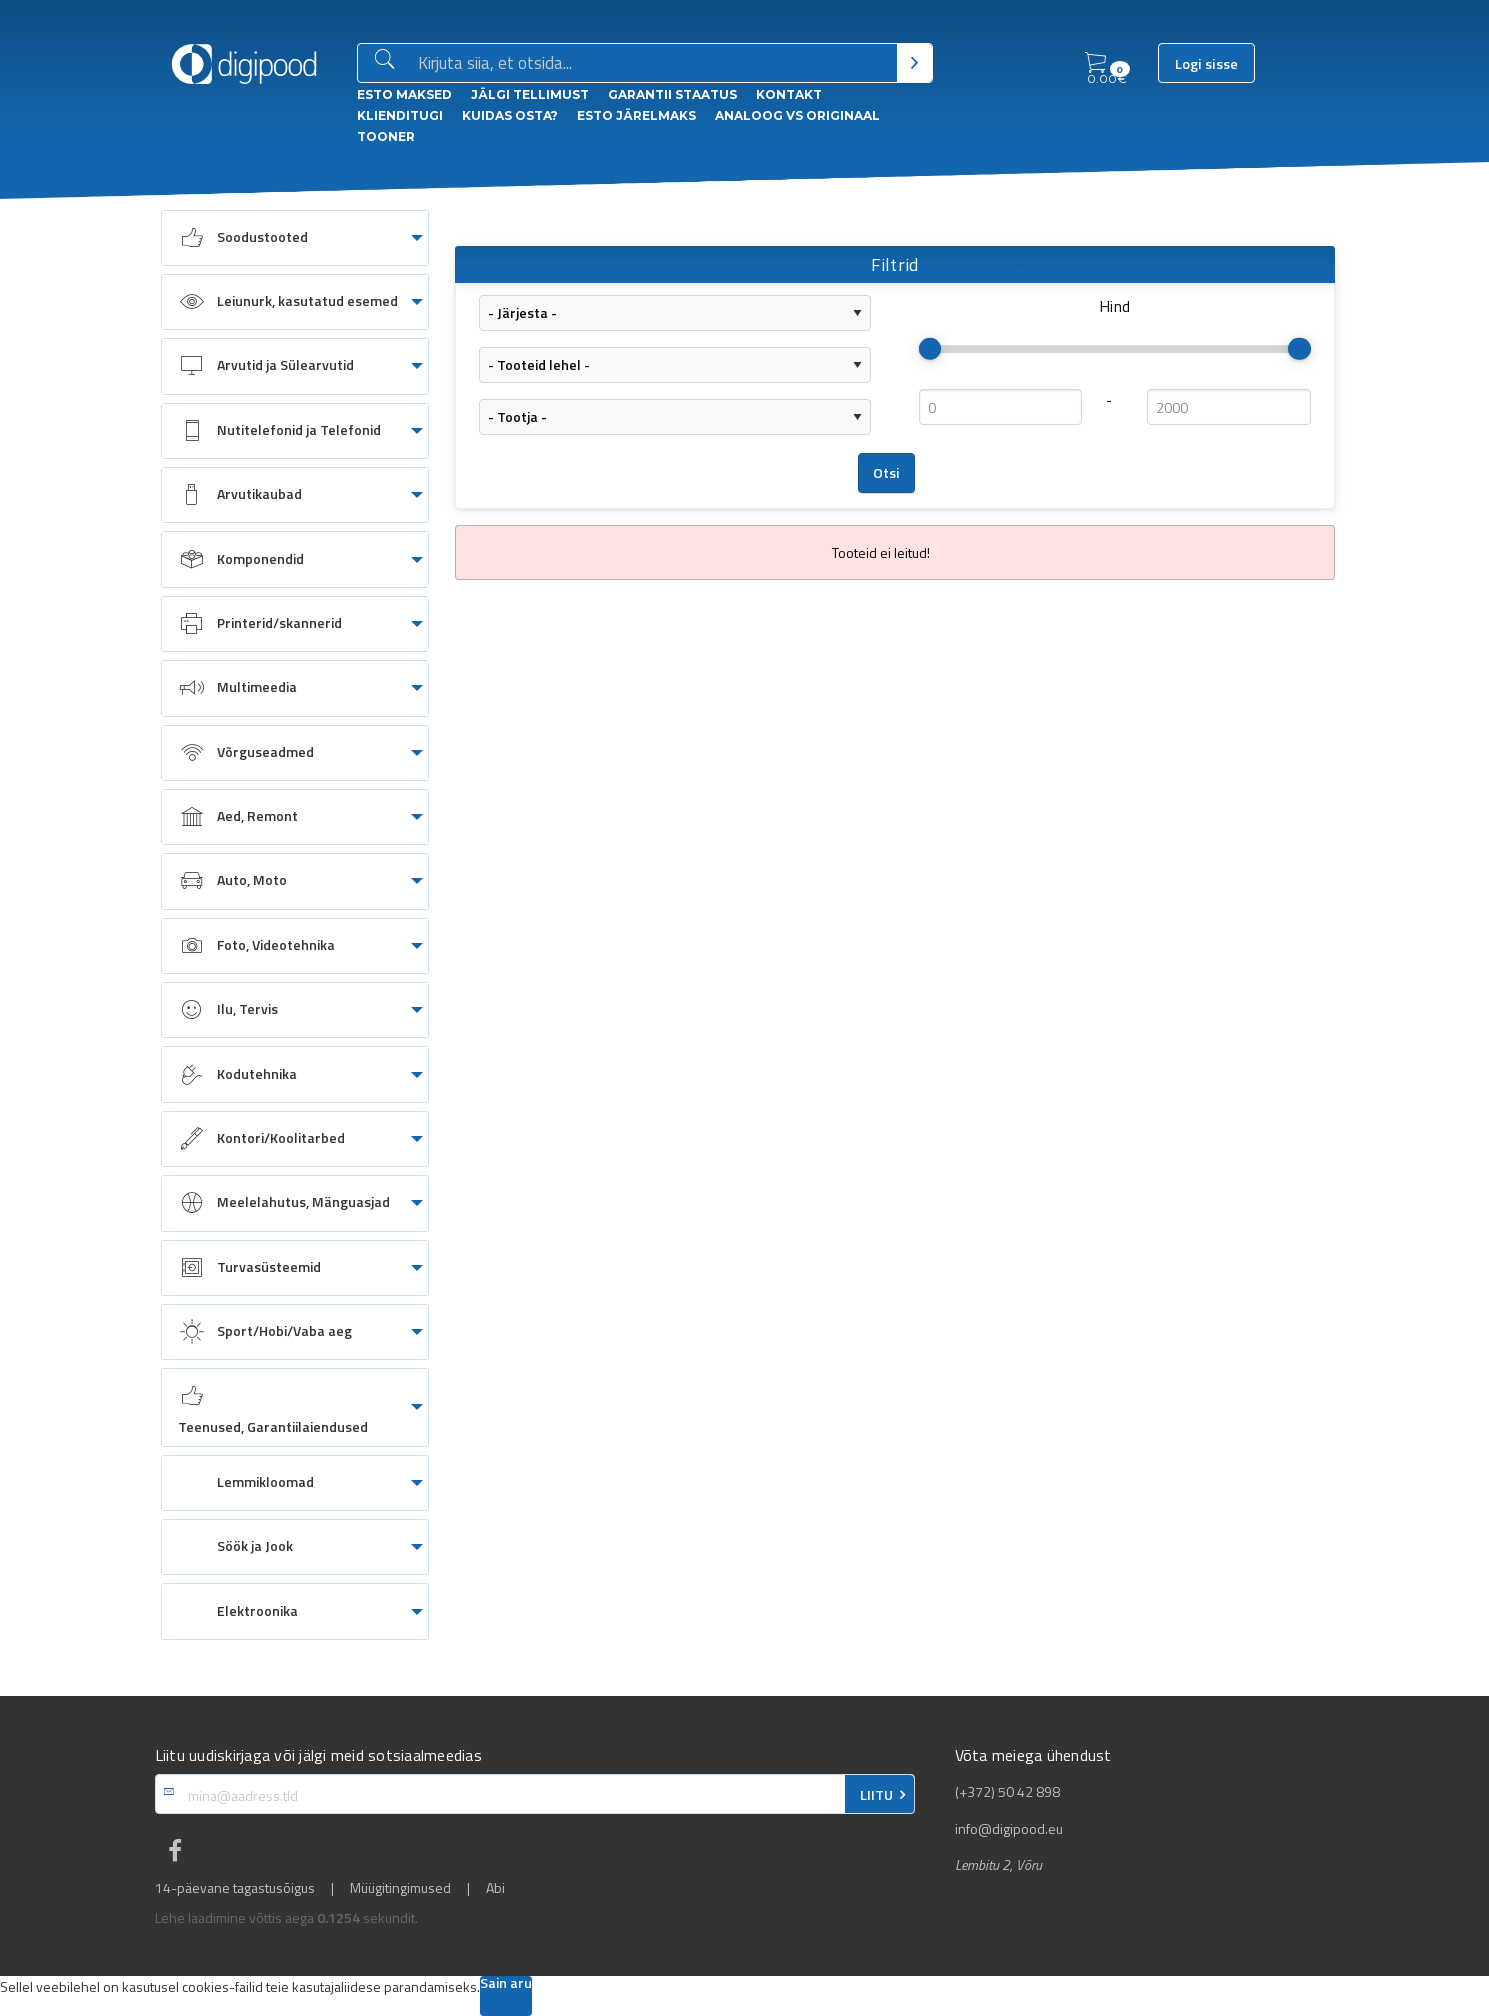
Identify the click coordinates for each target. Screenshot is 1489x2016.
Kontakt (789, 94)
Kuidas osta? (510, 115)
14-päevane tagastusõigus (235, 1888)
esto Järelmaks (636, 115)
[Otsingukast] (653, 64)
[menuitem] (295, 238)
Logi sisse (1206, 64)
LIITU (876, 1795)
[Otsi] (914, 63)
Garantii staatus (672, 94)
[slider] (930, 349)
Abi (495, 1888)
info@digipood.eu (1009, 1829)
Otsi (886, 473)
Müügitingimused (400, 1888)
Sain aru (506, 1984)
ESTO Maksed (404, 94)
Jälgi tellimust (530, 94)
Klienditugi (400, 115)
